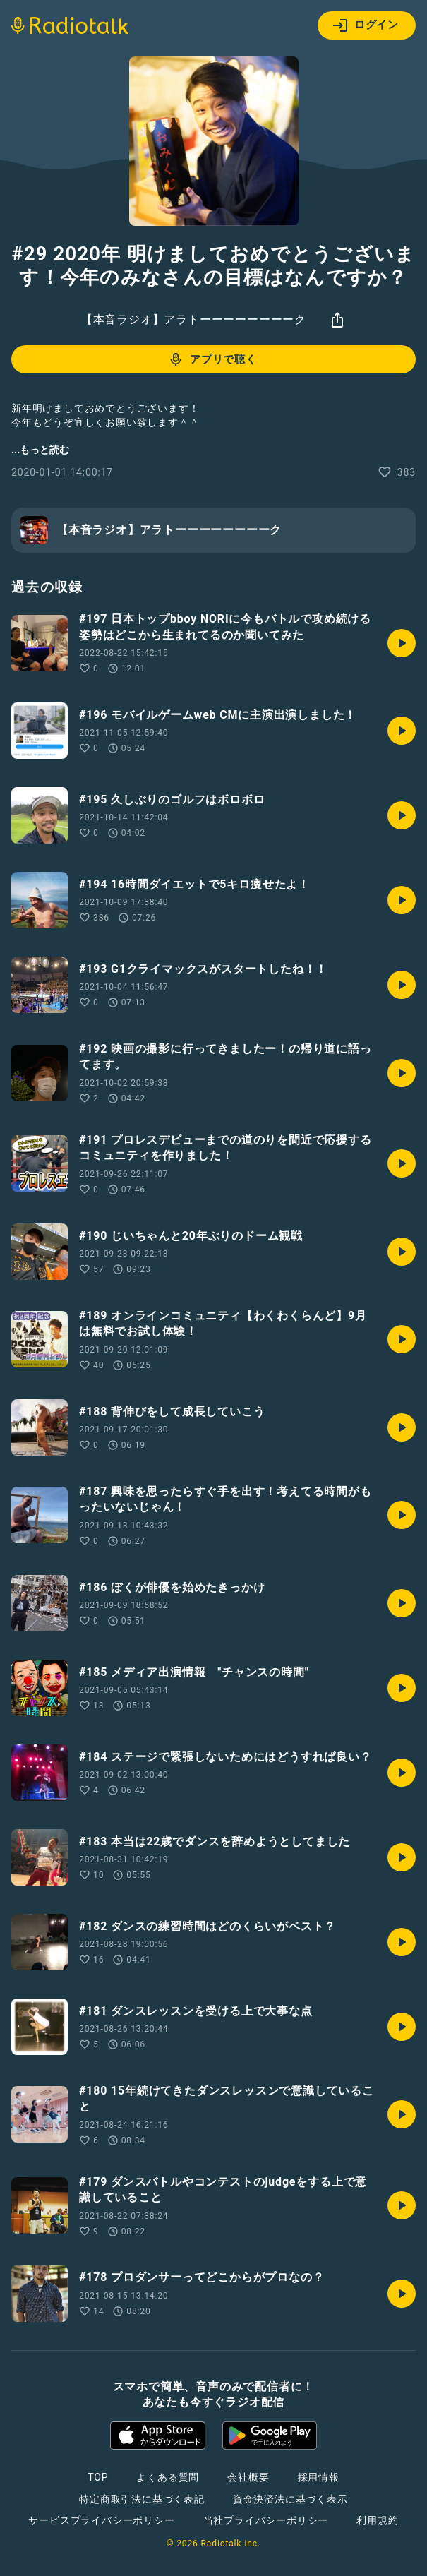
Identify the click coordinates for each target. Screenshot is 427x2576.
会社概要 (248, 2477)
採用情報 (318, 2477)
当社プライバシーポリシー (266, 2520)
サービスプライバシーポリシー (101, 2520)
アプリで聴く (212, 359)
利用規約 (377, 2520)
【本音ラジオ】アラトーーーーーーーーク (193, 319)
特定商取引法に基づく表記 (142, 2499)
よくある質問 (167, 2477)
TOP (98, 2477)
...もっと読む (40, 449)
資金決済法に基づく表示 (290, 2499)
